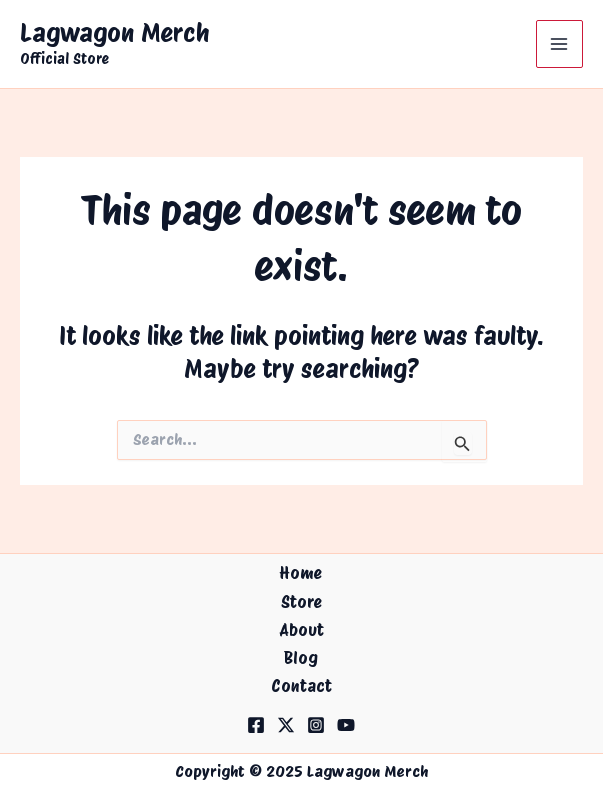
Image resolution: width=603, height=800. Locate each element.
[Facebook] (256, 725)
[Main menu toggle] (560, 44)
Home (301, 573)
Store (301, 602)
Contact (301, 686)
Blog (301, 658)
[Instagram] (316, 725)
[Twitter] (286, 725)
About (301, 630)
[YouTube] (346, 725)
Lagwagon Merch (115, 32)
